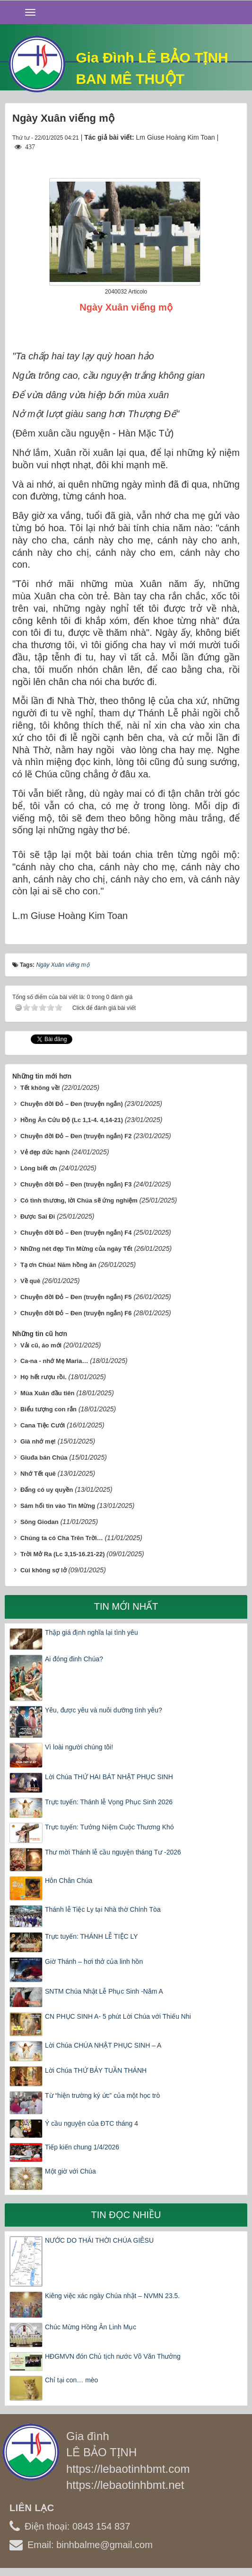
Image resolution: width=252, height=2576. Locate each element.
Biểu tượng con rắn (48, 1409)
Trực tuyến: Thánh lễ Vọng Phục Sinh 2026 (109, 1802)
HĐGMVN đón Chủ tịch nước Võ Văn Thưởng (113, 2356)
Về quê (30, 1280)
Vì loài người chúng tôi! (79, 1747)
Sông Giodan (39, 1521)
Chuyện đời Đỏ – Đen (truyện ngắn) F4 (76, 1232)
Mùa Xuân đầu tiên (47, 1393)
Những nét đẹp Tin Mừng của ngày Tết (76, 1248)
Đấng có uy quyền (46, 1489)
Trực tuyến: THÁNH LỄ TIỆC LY (91, 1936)
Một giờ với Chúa (70, 2171)
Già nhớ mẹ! (38, 1441)
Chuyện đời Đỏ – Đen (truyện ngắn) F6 (76, 1313)
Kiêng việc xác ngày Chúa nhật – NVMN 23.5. (112, 2296)
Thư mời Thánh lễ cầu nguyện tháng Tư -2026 (113, 1852)
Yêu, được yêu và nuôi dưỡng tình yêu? (103, 1710)
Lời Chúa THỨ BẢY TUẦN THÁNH (96, 2070)
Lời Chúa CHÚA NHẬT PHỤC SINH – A (103, 2045)
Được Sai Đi (37, 1216)
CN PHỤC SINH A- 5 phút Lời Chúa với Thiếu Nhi (118, 2016)
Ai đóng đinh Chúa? (74, 1659)
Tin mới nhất (126, 1606)
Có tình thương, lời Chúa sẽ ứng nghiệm (79, 1200)
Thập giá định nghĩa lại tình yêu (91, 1632)
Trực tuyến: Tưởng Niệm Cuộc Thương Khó (109, 1827)
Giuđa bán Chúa (44, 1457)
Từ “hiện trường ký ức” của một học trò (102, 2095)
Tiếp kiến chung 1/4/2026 (82, 2147)
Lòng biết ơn (38, 1168)
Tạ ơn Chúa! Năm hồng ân (58, 1264)
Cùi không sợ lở (43, 1570)
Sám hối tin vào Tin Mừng (57, 1505)
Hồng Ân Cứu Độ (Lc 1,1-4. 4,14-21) (71, 1119)
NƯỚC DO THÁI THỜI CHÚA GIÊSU (99, 2240)
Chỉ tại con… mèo (71, 2380)
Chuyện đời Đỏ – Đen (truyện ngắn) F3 (76, 1184)
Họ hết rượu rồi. (43, 1377)
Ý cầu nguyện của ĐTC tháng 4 (91, 2123)
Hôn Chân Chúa (68, 1880)
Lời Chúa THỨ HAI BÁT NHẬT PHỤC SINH (109, 1777)
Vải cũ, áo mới (40, 1345)
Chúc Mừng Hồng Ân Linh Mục (90, 2327)
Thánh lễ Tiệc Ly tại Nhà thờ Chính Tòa (103, 1909)
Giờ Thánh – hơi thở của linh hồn (94, 1961)
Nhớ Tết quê (38, 1473)
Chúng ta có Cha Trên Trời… (61, 1538)
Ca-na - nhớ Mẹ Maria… (54, 1360)
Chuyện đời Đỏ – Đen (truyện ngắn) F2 (76, 1136)
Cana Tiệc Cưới (42, 1425)
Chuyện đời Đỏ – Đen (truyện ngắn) (71, 1103)
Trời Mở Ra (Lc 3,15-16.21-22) (62, 1554)
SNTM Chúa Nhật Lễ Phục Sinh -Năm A (104, 1991)
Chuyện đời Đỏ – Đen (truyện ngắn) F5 (76, 1297)
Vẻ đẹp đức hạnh (45, 1152)
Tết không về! (40, 1087)
